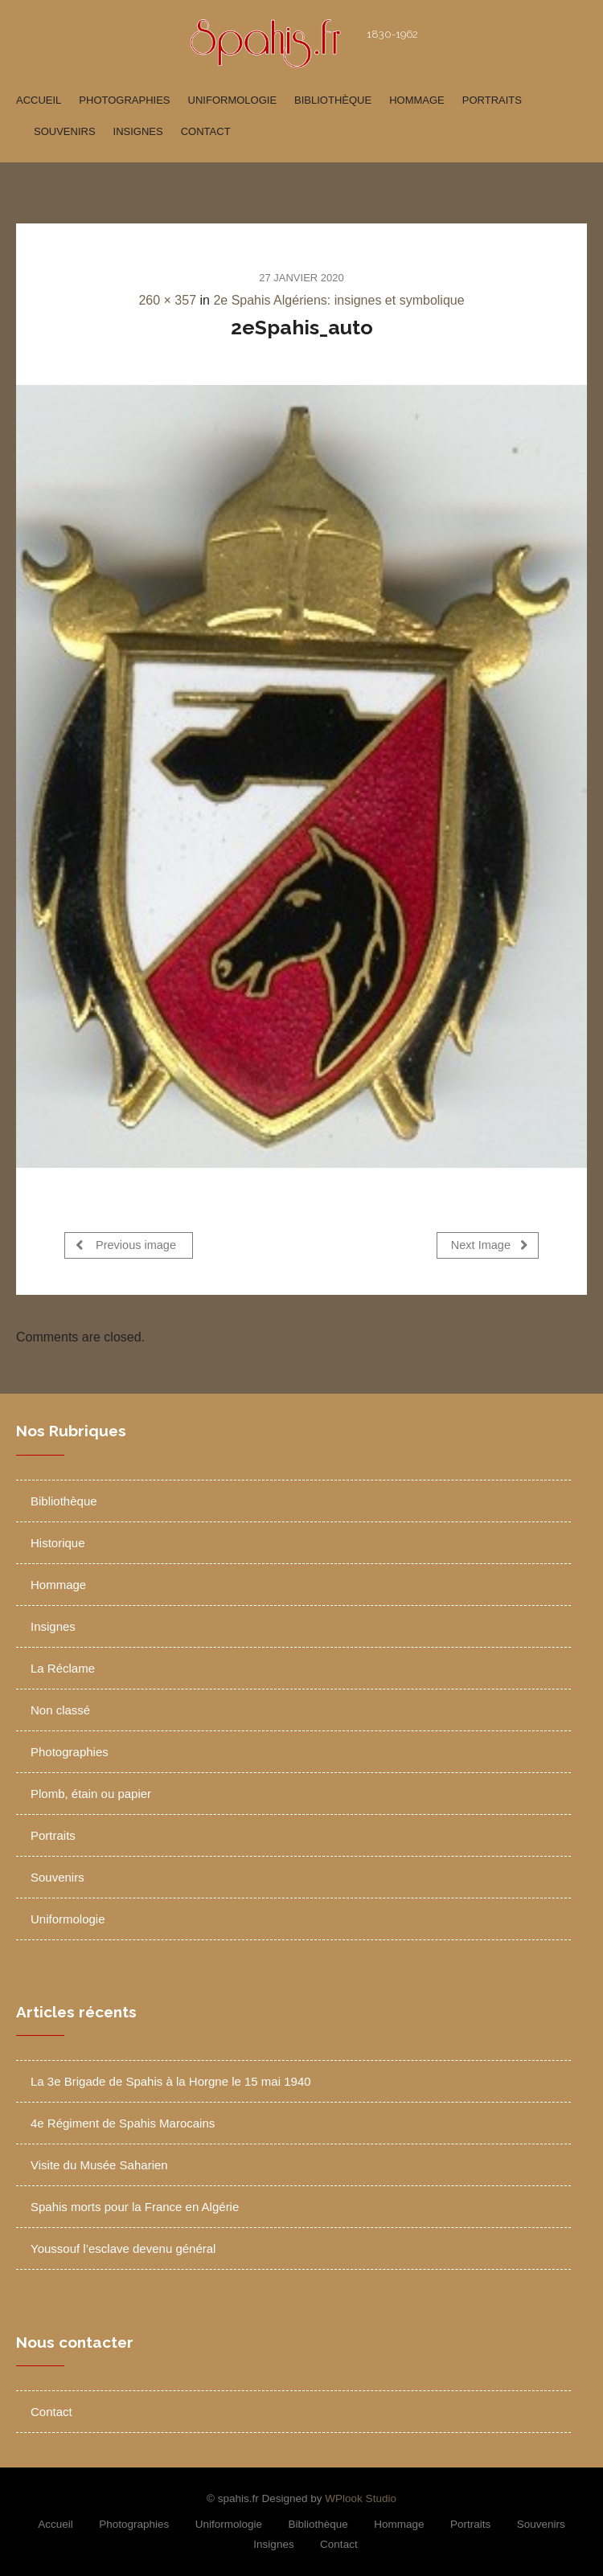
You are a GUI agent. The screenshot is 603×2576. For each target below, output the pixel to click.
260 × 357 (167, 300)
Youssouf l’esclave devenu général (123, 2245)
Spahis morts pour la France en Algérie (135, 2203)
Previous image (126, 1244)
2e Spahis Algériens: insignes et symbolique (338, 300)
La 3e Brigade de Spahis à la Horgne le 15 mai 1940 (171, 2078)
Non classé (60, 1706)
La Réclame (63, 1664)
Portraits (492, 100)
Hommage (417, 100)
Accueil (38, 100)
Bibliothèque (332, 100)
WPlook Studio (360, 2494)
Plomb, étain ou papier (91, 1789)
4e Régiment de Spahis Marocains (123, 2120)
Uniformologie (232, 100)
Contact (206, 131)
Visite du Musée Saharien (99, 2162)
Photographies (124, 100)
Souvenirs (65, 131)
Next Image (489, 1244)
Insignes (138, 131)
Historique (58, 1539)
